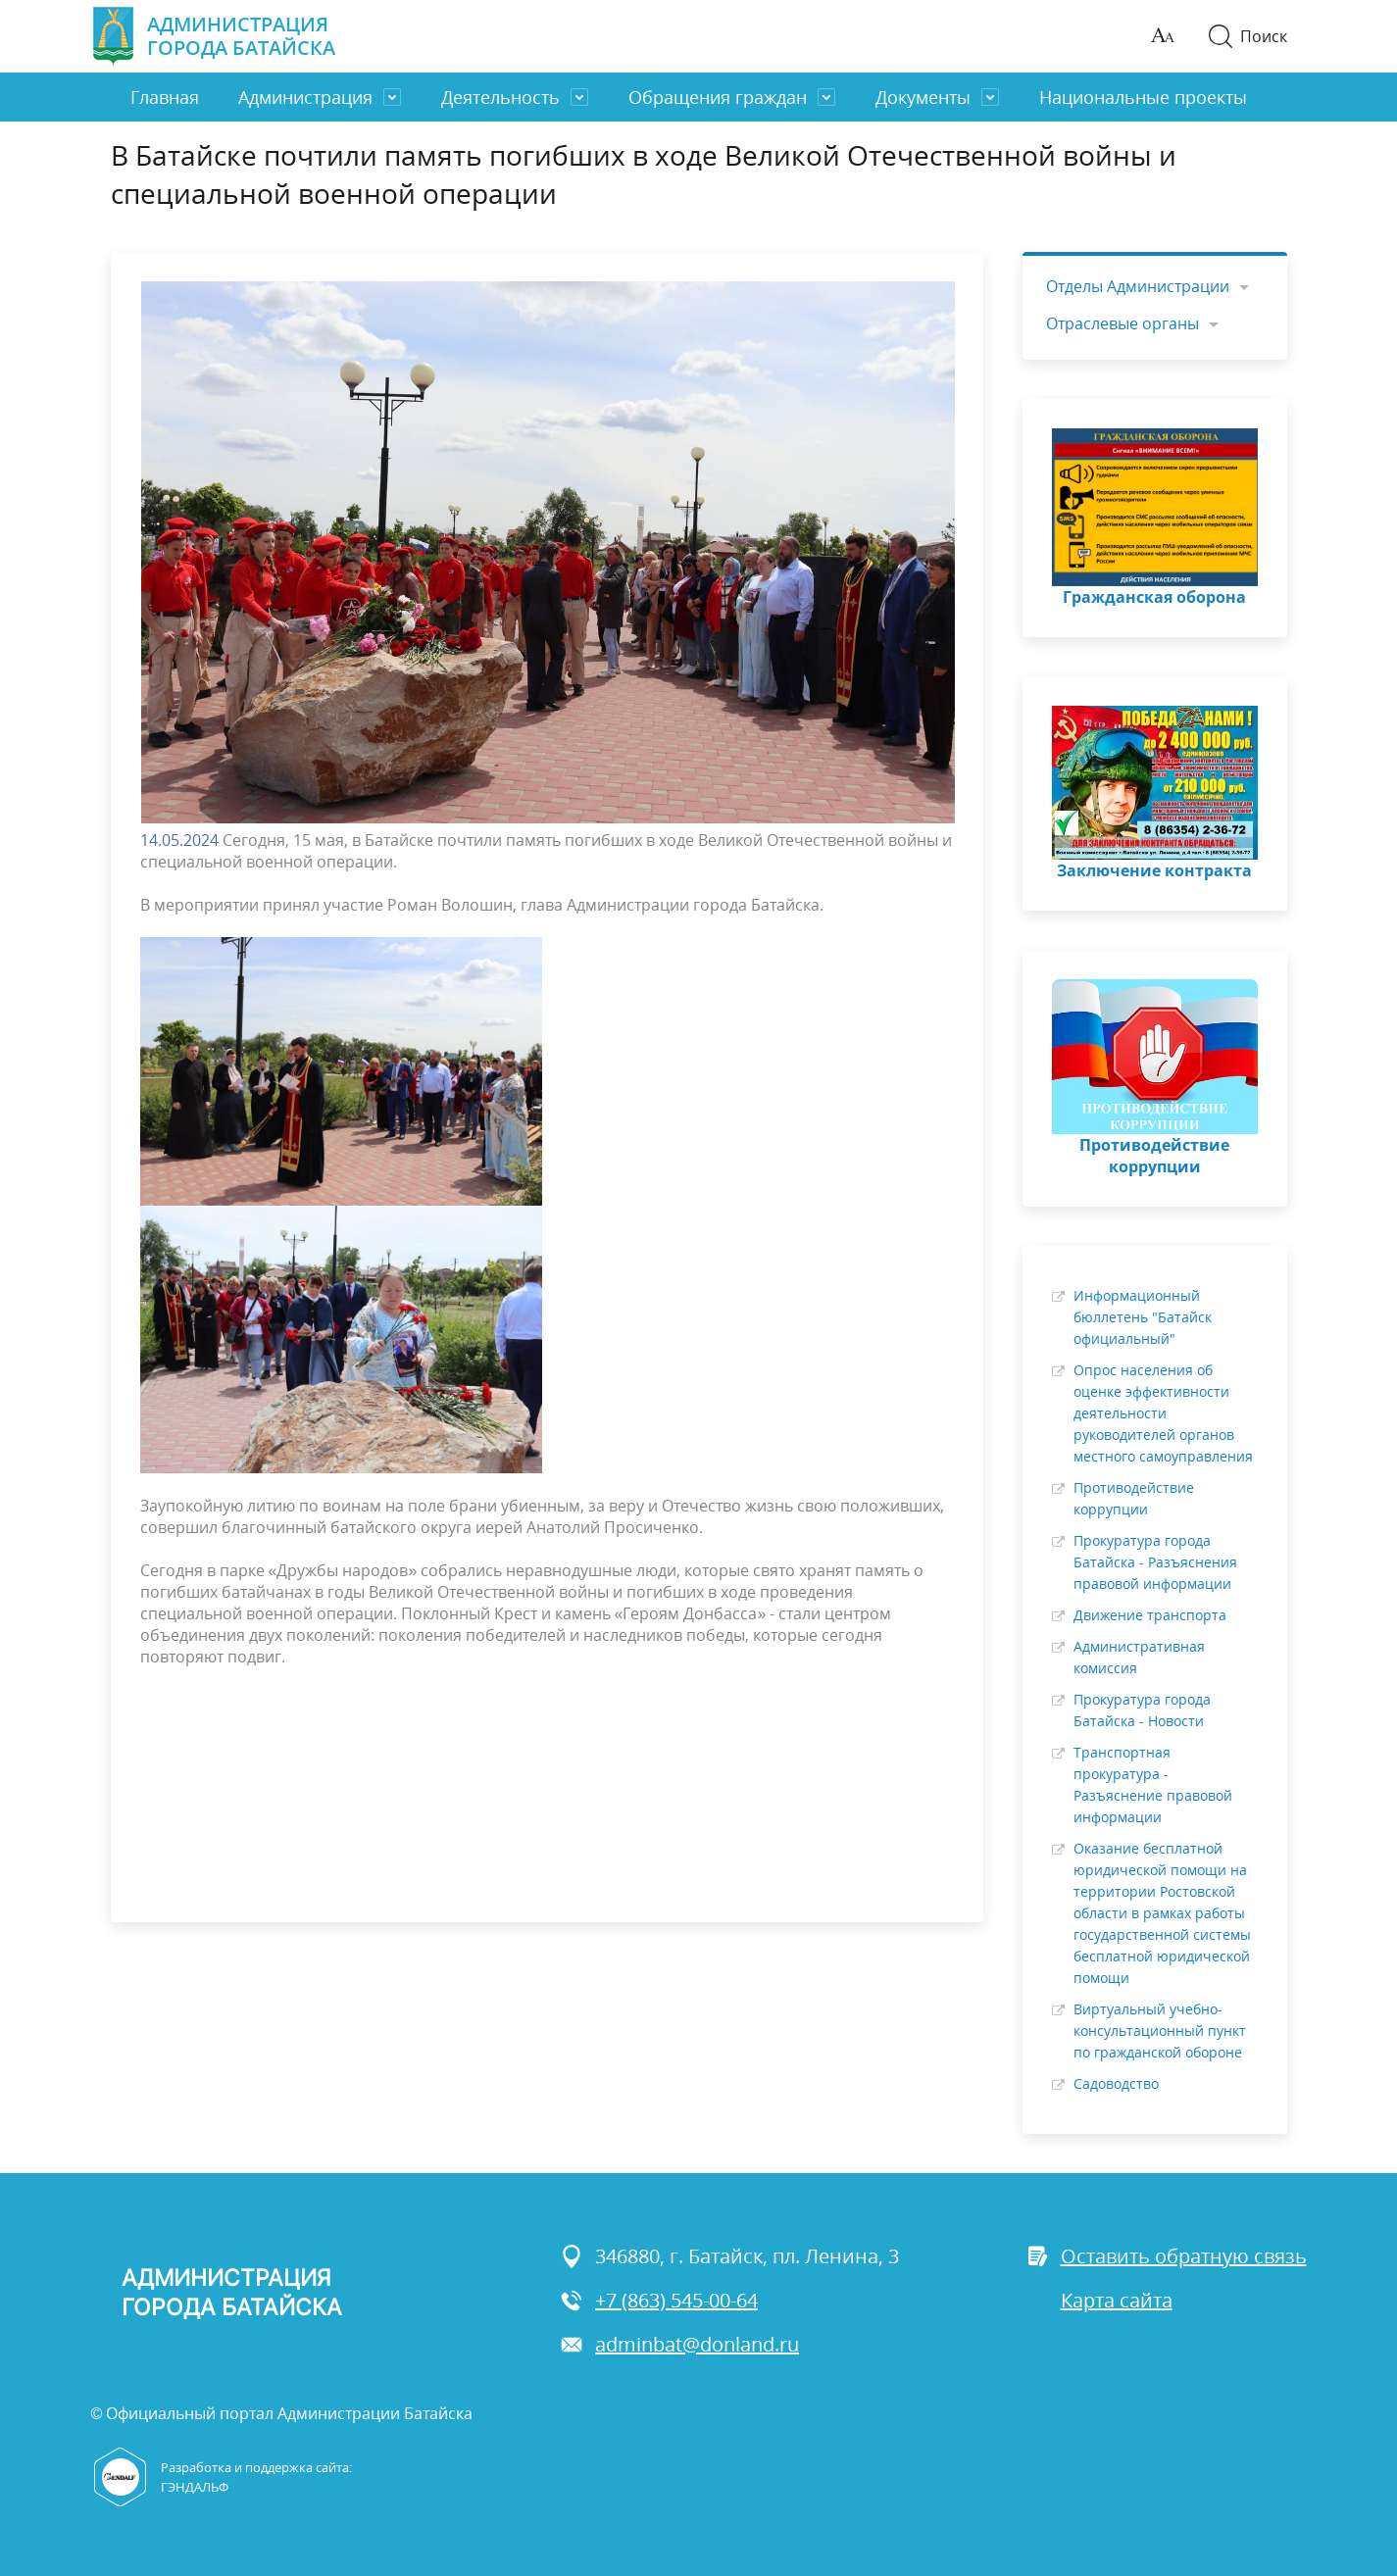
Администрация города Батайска (213, 36)
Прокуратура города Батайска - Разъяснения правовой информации (1155, 1562)
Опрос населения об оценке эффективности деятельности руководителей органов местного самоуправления (1163, 1413)
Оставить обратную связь (1166, 2256)
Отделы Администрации (1137, 286)
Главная (164, 97)
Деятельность (500, 97)
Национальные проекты (1143, 97)
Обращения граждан (717, 97)
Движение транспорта (1149, 1615)
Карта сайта (1116, 2300)
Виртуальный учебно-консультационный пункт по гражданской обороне (1159, 2030)
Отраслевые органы (1122, 323)
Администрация (305, 97)
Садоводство (1116, 2083)
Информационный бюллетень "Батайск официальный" (1142, 1317)
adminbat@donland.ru (679, 2344)
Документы (923, 97)
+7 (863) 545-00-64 (659, 2300)
